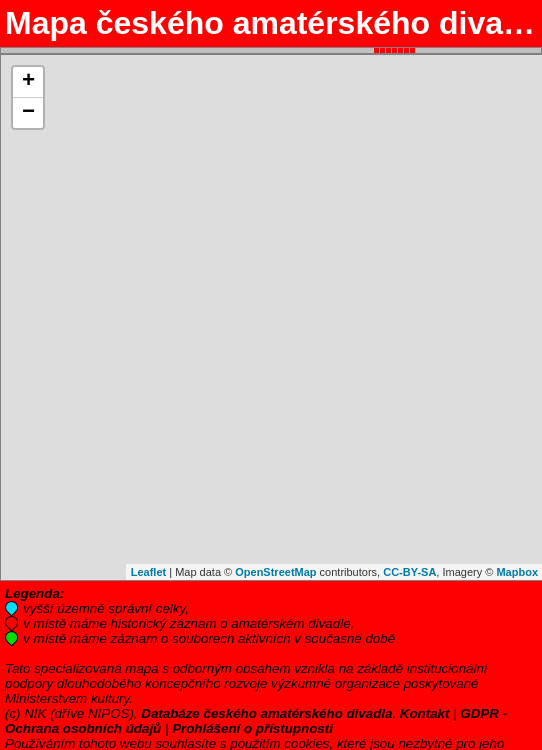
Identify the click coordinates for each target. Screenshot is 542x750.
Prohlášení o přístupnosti (252, 728)
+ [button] (28, 82)
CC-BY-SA (409, 572)
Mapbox (517, 572)
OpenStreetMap (275, 572)
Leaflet (148, 572)
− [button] (28, 113)
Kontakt (425, 713)
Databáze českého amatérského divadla (266, 713)
